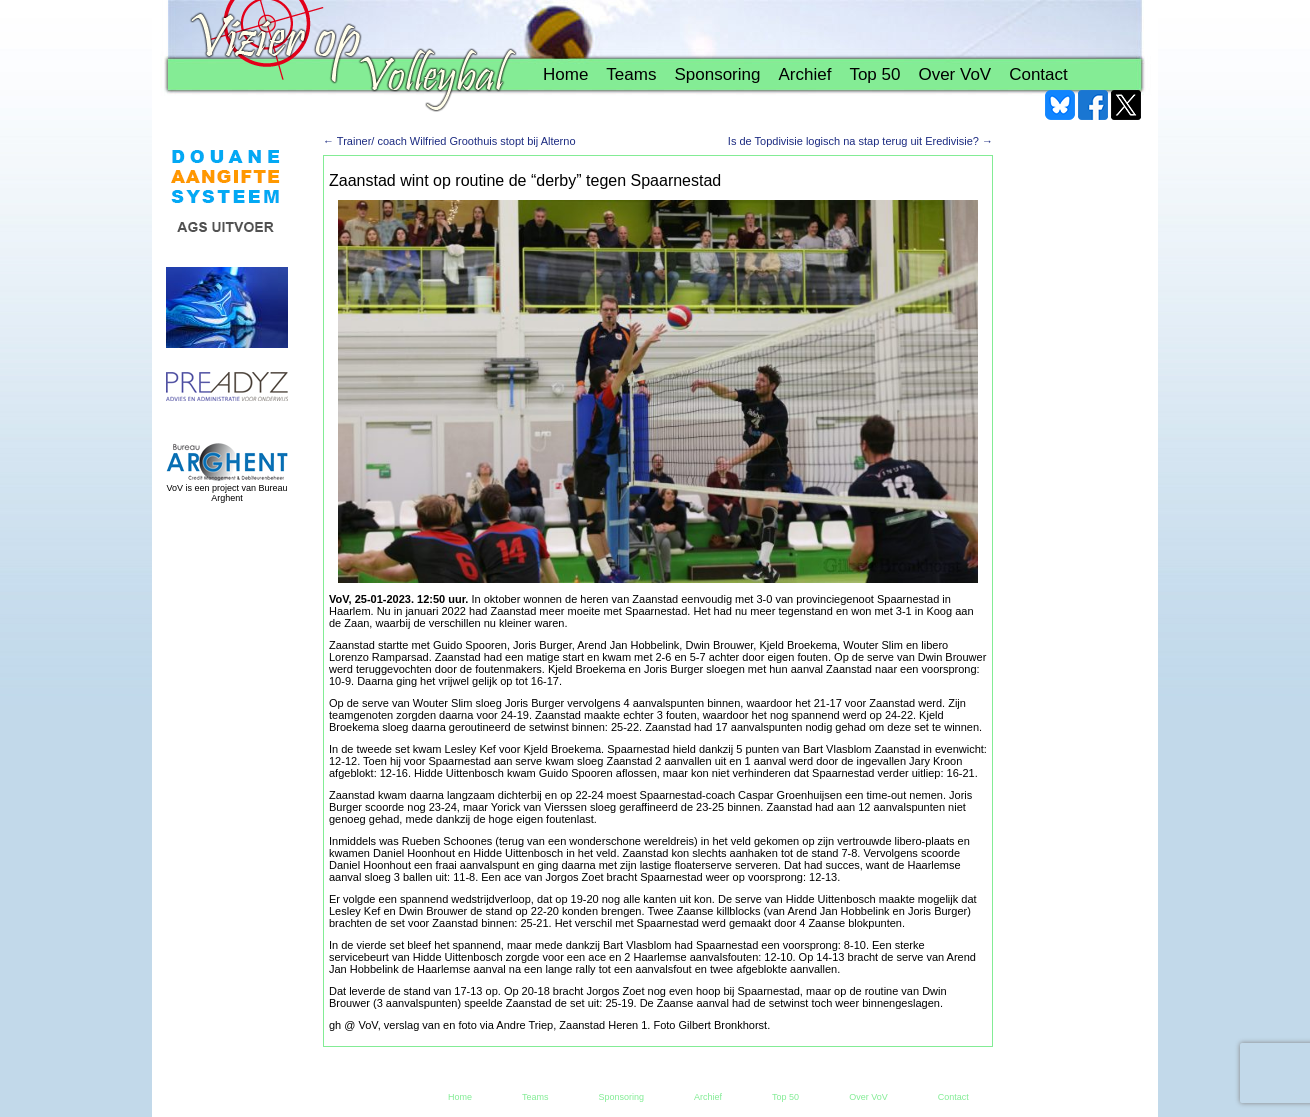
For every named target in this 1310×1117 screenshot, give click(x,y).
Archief (804, 74)
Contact (1038, 74)
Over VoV (954, 74)
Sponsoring (717, 74)
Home (565, 74)
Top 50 (874, 74)
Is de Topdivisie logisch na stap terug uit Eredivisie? (860, 141)
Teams (631, 74)
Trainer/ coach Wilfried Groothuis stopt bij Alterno (449, 141)
